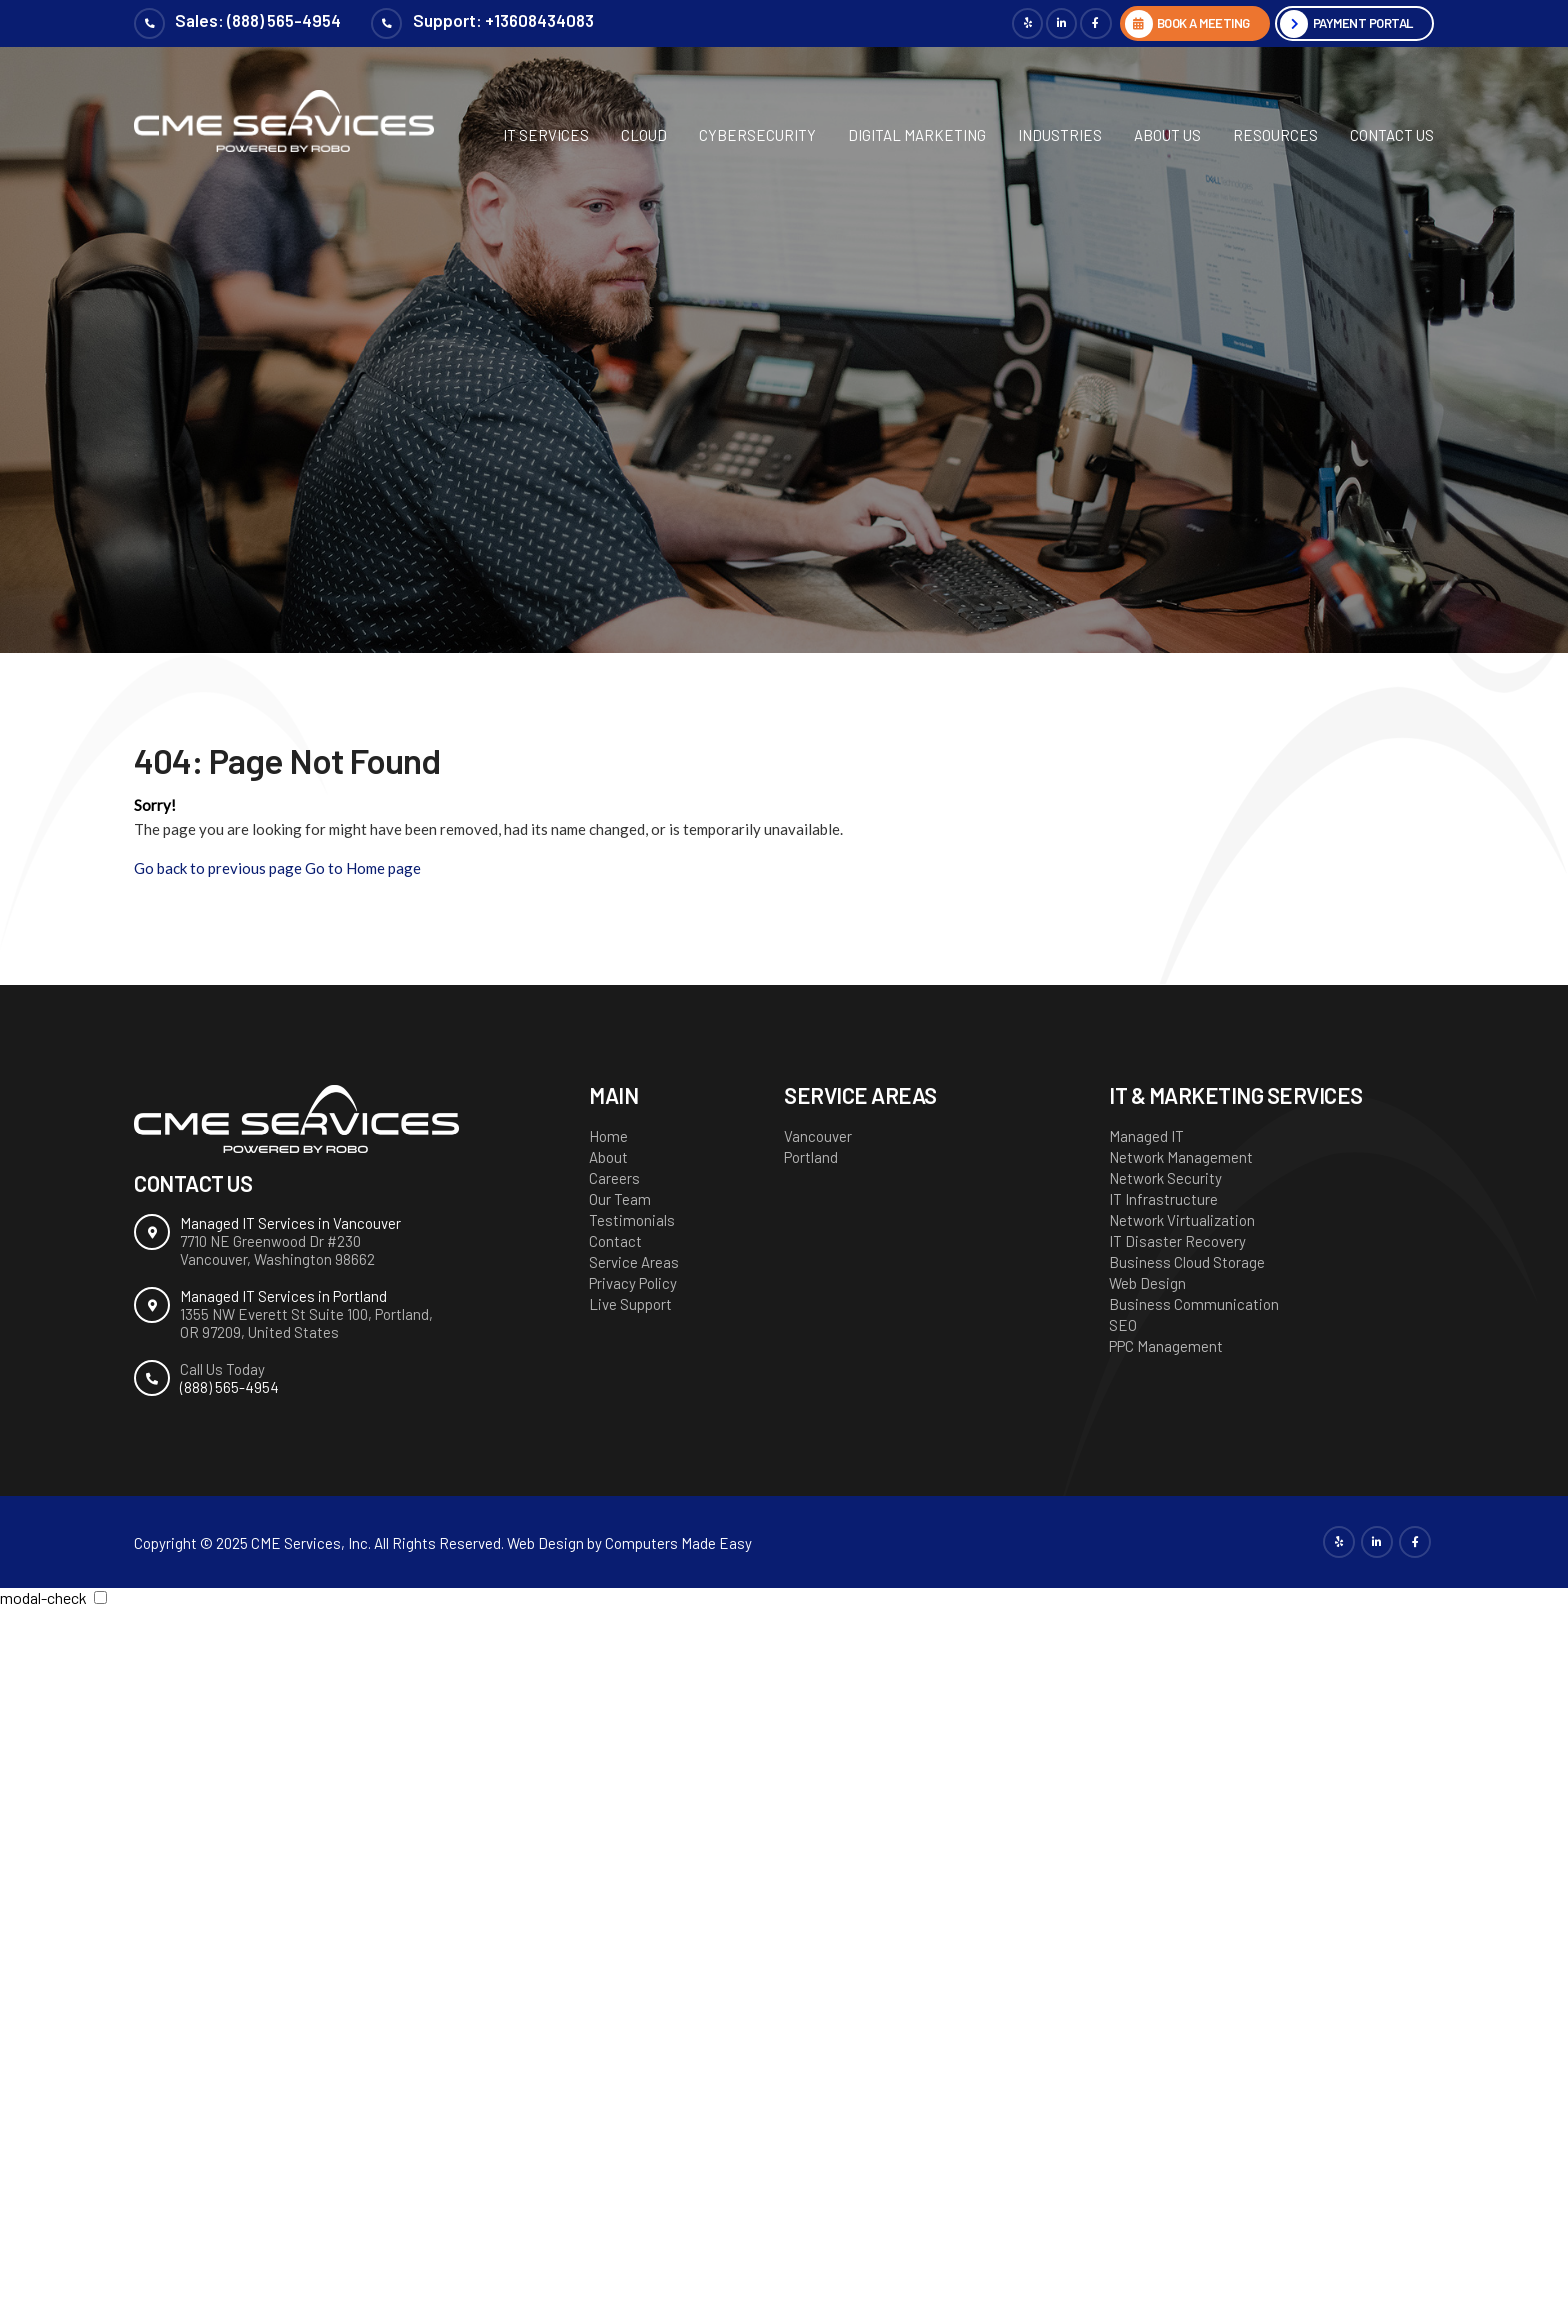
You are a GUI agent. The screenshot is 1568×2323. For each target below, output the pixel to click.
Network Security (1165, 1178)
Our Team (620, 1199)
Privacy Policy (633, 1283)
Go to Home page (363, 868)
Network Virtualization (1182, 1220)
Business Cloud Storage (1187, 1262)
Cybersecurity (757, 135)
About (608, 1157)
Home (608, 1136)
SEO (1123, 1325)
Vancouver (818, 1136)
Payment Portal (1357, 23)
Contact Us (1392, 135)
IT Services (546, 135)
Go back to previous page (218, 868)
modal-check (43, 1597)
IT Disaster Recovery (1177, 1241)
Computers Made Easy (678, 1543)
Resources (1275, 135)
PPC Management (1166, 1346)
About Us (1167, 135)
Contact (615, 1241)
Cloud (644, 135)
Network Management (1181, 1157)
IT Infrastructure (1163, 1199)
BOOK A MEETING (1183, 23)
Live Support (630, 1304)
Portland (811, 1157)
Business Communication (1194, 1304)
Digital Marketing (917, 135)
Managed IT (1146, 1136)
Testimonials (632, 1220)
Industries (1060, 135)
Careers (614, 1178)
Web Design (1147, 1283)
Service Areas (634, 1262)
